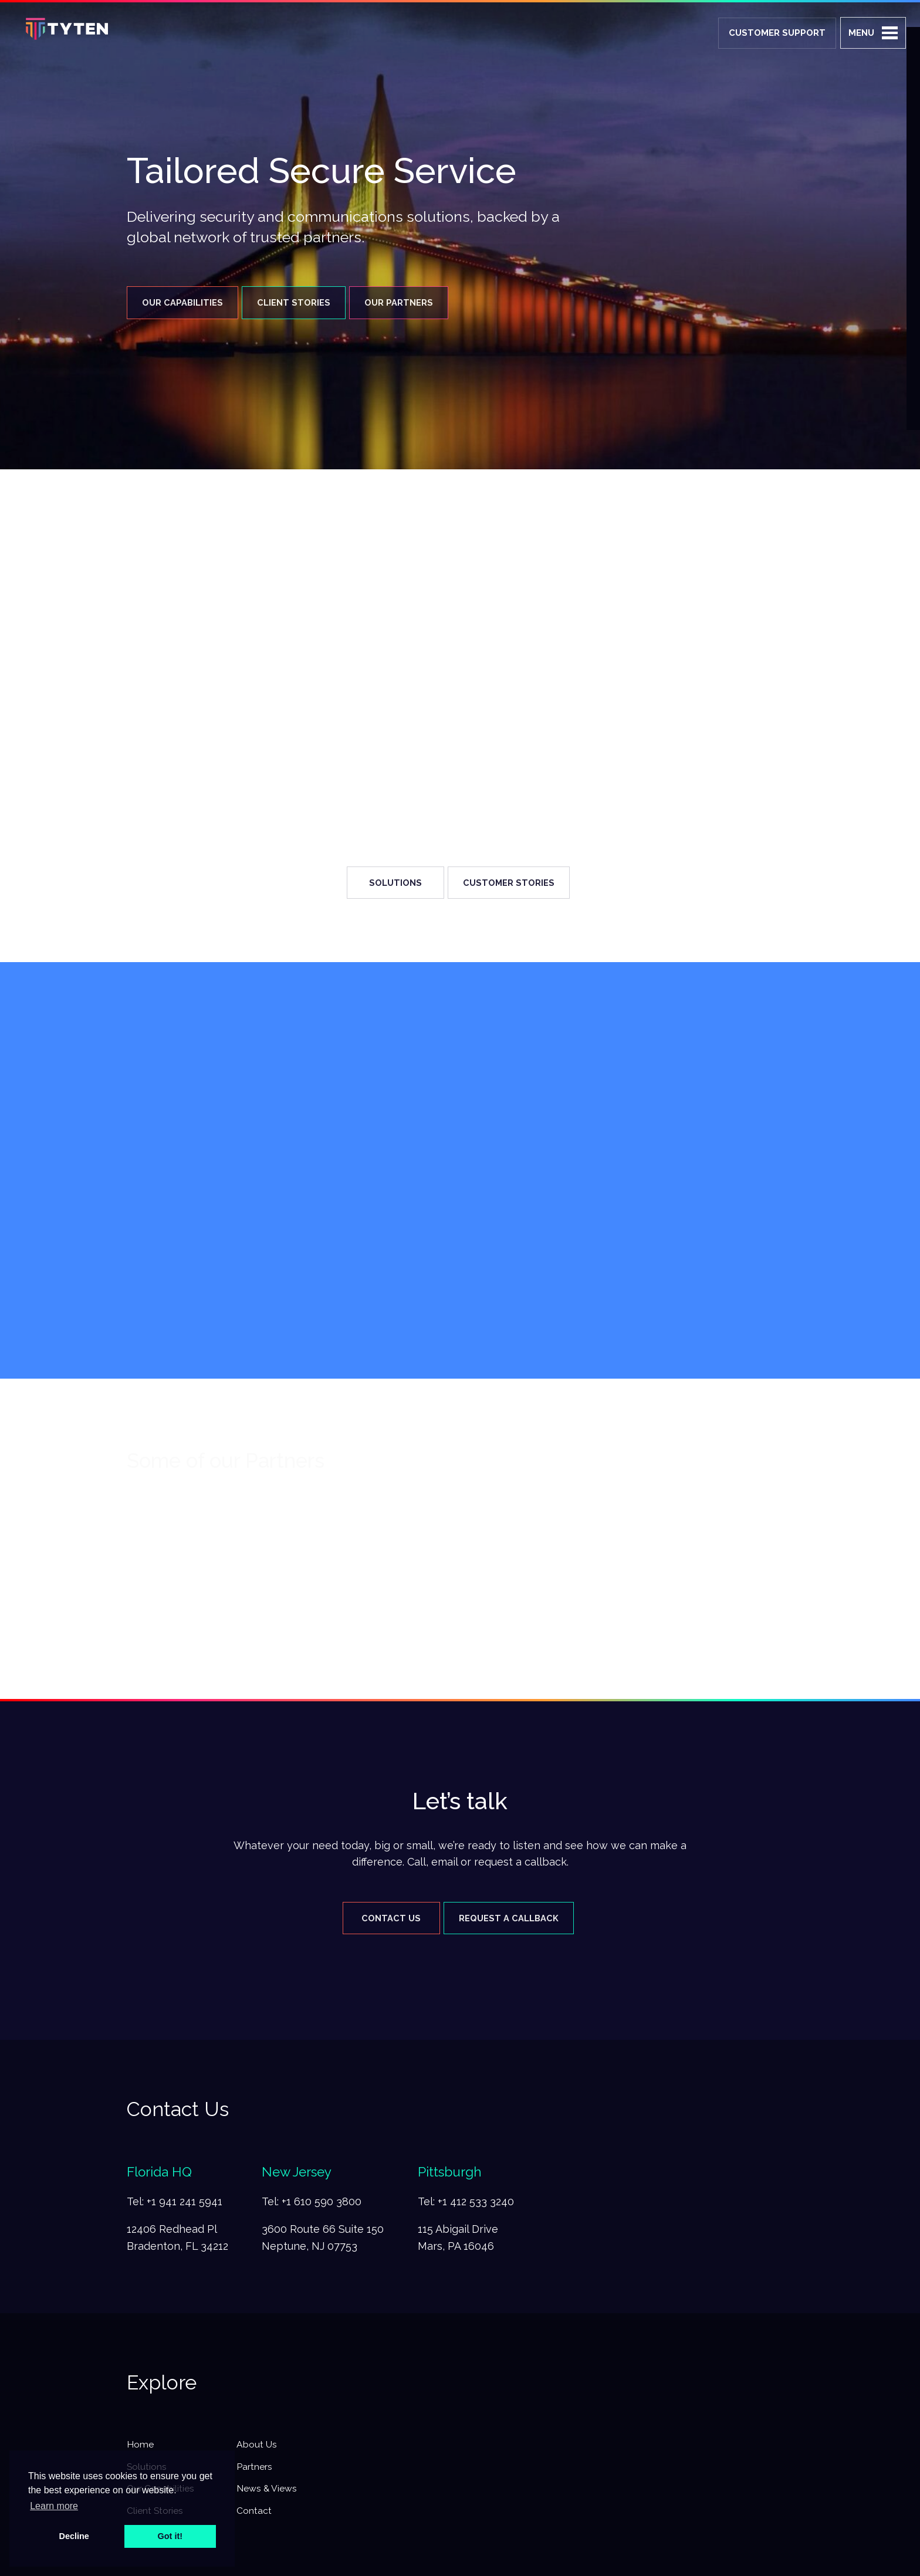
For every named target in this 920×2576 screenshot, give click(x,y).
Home (141, 2449)
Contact (257, 2520)
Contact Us (382, 1921)
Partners (257, 2473)
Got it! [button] (170, 2536)
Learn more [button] (54, 2506)
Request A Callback (513, 1921)
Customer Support (777, 33)
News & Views (271, 2497)
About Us (259, 2449)
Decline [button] (74, 2536)
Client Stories (304, 302)
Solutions (387, 883)
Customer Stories (513, 883)
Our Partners (421, 302)
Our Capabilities (184, 302)
